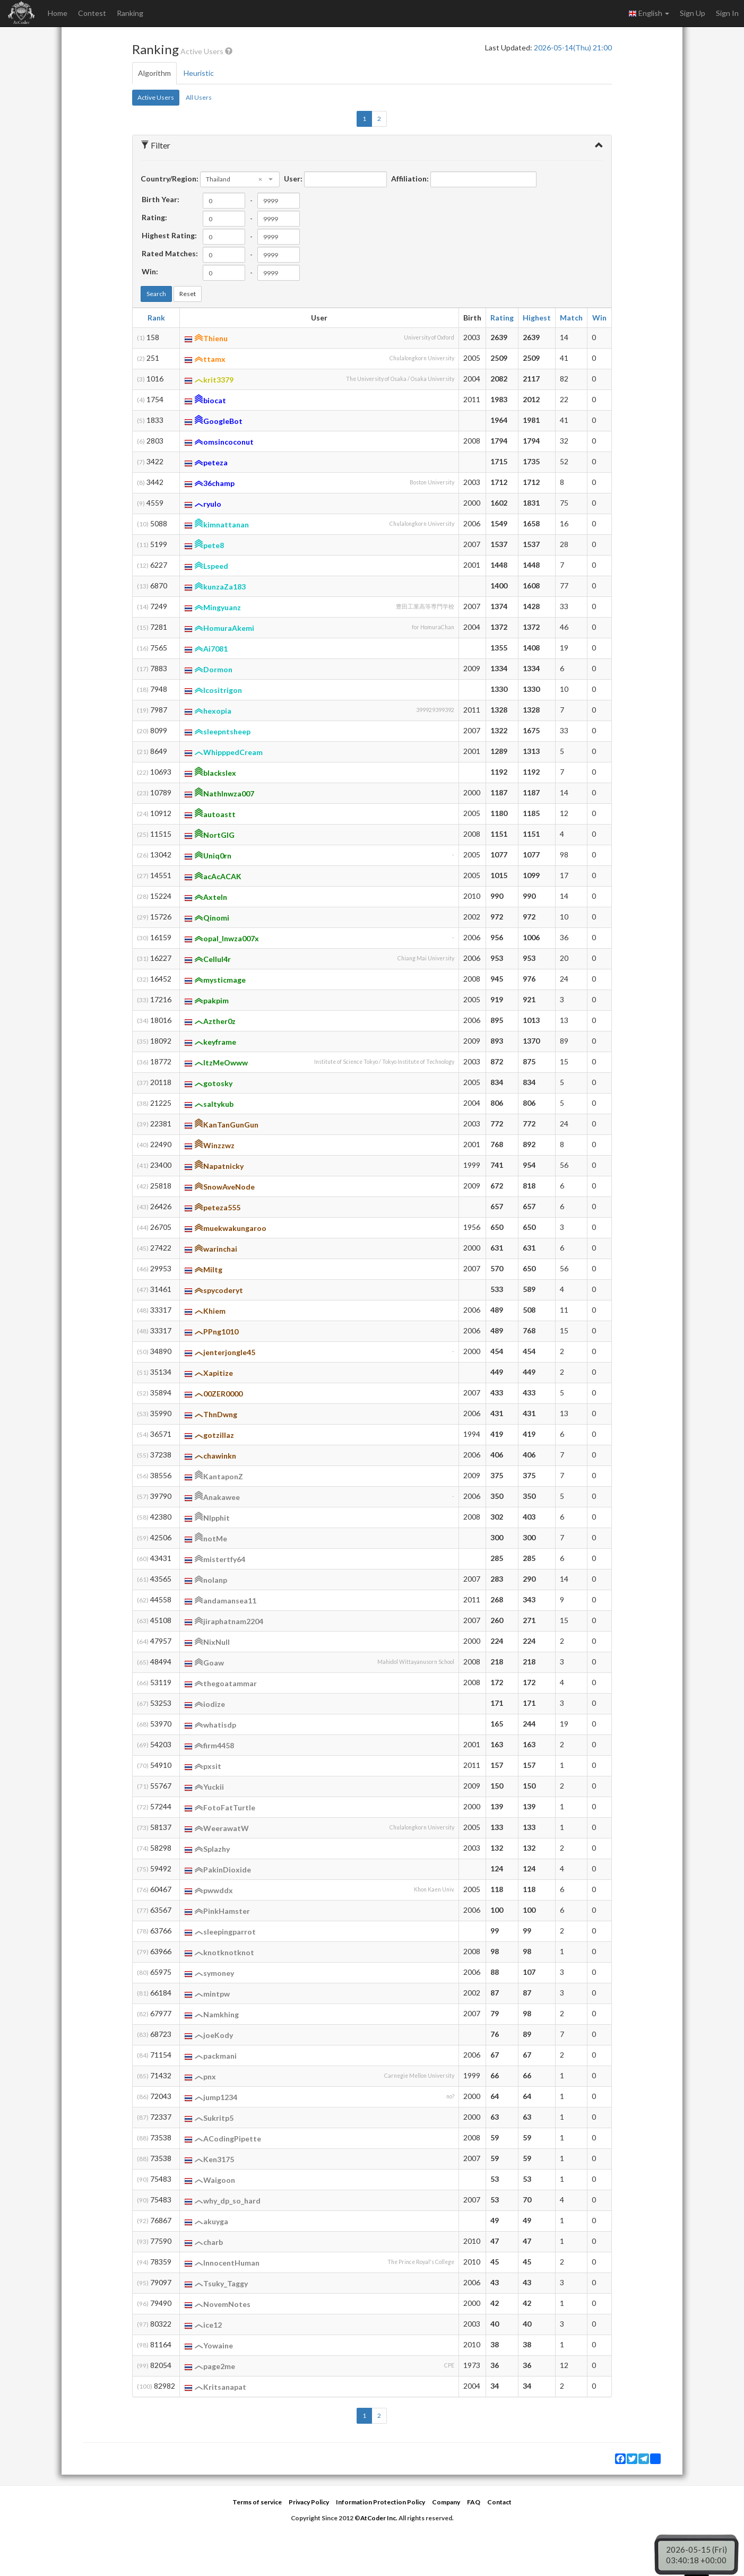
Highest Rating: (169, 235)
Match (571, 317)
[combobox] (240, 179)
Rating (502, 317)
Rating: (154, 217)
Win (599, 317)
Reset (187, 294)
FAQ (473, 2502)
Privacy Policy (309, 2502)
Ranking (130, 13)
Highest (537, 317)
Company (446, 2502)
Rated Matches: (170, 253)
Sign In (727, 13)
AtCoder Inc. (378, 2518)
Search (156, 294)
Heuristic (199, 72)
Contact (499, 2502)
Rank (156, 317)
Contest (92, 13)
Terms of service (257, 2502)
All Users (199, 97)
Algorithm (154, 72)
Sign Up (692, 13)
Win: (150, 271)
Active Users (155, 97)
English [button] (648, 13)
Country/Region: (169, 178)
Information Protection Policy (380, 2502)
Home (57, 13)
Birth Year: (160, 199)
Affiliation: (410, 178)
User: (293, 178)
